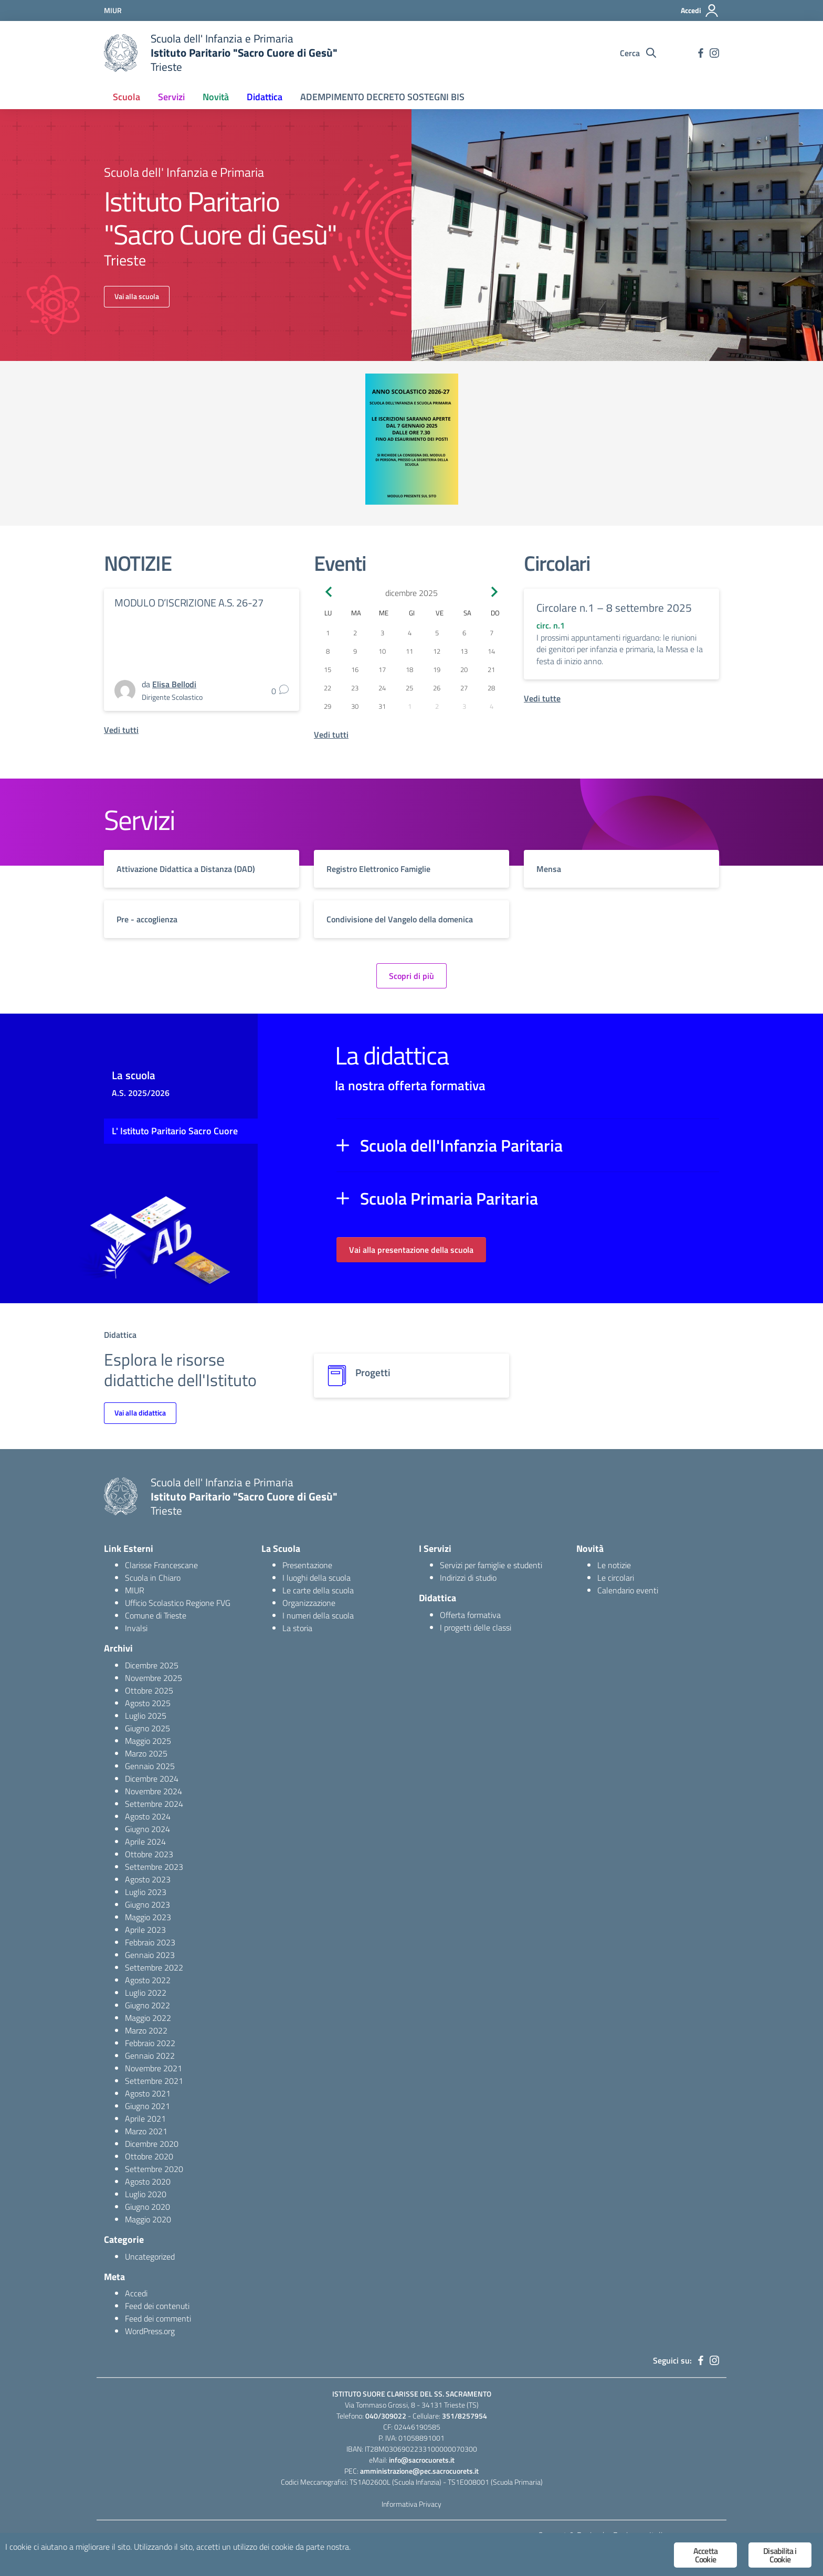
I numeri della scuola (318, 1615)
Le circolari (615, 1577)
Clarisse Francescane (161, 1565)
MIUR (134, 1590)
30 (354, 706)
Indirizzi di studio (468, 1577)
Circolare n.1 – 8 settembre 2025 (614, 607)
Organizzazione (308, 1602)
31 (382, 706)
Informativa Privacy (411, 2503)
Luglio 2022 (145, 1992)
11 (409, 651)
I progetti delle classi (475, 1627)
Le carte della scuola (318, 1590)
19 (436, 669)
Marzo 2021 (146, 2131)
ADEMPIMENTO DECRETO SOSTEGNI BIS (382, 97)
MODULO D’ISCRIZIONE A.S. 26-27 (188, 602)
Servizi (171, 97)
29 (327, 706)
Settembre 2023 (154, 1866)
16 (354, 669)
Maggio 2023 (148, 1917)
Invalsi (136, 1628)
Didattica (264, 97)
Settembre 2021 (154, 2080)
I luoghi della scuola (316, 1577)
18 (409, 669)
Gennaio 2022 (150, 2055)
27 (464, 688)
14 (491, 651)
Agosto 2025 (148, 1703)
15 (327, 669)
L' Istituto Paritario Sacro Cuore (175, 1131)
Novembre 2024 (153, 1791)
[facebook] (700, 53)
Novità (216, 97)
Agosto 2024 (148, 1816)
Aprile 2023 (145, 1929)
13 (464, 651)
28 (491, 688)
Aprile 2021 (145, 2118)
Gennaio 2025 (150, 1766)
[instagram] (714, 53)
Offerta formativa (470, 1615)
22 (327, 688)
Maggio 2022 (148, 2017)
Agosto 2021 (148, 2093)
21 (491, 669)
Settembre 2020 (154, 2169)
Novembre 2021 (153, 2068)
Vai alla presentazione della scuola (411, 1249)
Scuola (126, 97)
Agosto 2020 (148, 2181)
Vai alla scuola (136, 296)
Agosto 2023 (148, 1879)
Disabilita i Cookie (779, 2555)
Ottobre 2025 (149, 1690)
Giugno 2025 (147, 1728)
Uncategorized (150, 2256)
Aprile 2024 (145, 1841)
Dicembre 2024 (151, 1778)
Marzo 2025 (146, 1753)
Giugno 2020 (147, 2206)
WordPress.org (150, 2331)
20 (464, 669)
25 (409, 688)
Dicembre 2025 (151, 1665)
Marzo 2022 (146, 2030)
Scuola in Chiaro (153, 1577)
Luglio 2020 (145, 2194)
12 (436, 651)
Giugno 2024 (147, 1829)
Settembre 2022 (154, 1967)
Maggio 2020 (148, 2219)
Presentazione (307, 1565)
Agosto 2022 (148, 1980)
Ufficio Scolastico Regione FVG (177, 1602)
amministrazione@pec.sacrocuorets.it (419, 2470)
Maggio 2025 (148, 1740)
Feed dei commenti (158, 2318)
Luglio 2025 (145, 1715)
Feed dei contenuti (157, 2306)
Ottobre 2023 (149, 1854)
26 (436, 688)
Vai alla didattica (140, 1412)
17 (382, 669)
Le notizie (614, 1565)
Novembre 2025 (153, 1678)
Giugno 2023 (147, 1904)
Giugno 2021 (147, 2106)
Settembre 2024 (154, 1803)
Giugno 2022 (147, 2005)
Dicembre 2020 (151, 2143)
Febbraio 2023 (150, 1942)
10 (382, 651)
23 (354, 688)
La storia (297, 1628)
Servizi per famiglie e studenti (491, 1565)
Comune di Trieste (155, 1615)
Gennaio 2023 (150, 1955)
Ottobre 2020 (149, 2156)
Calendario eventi (627, 1590)
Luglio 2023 (145, 1892)
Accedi (136, 2293)
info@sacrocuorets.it (422, 2459)
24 (382, 688)
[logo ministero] (121, 53)
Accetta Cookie (705, 2555)
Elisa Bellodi (174, 684)
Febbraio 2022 (150, 2043)
